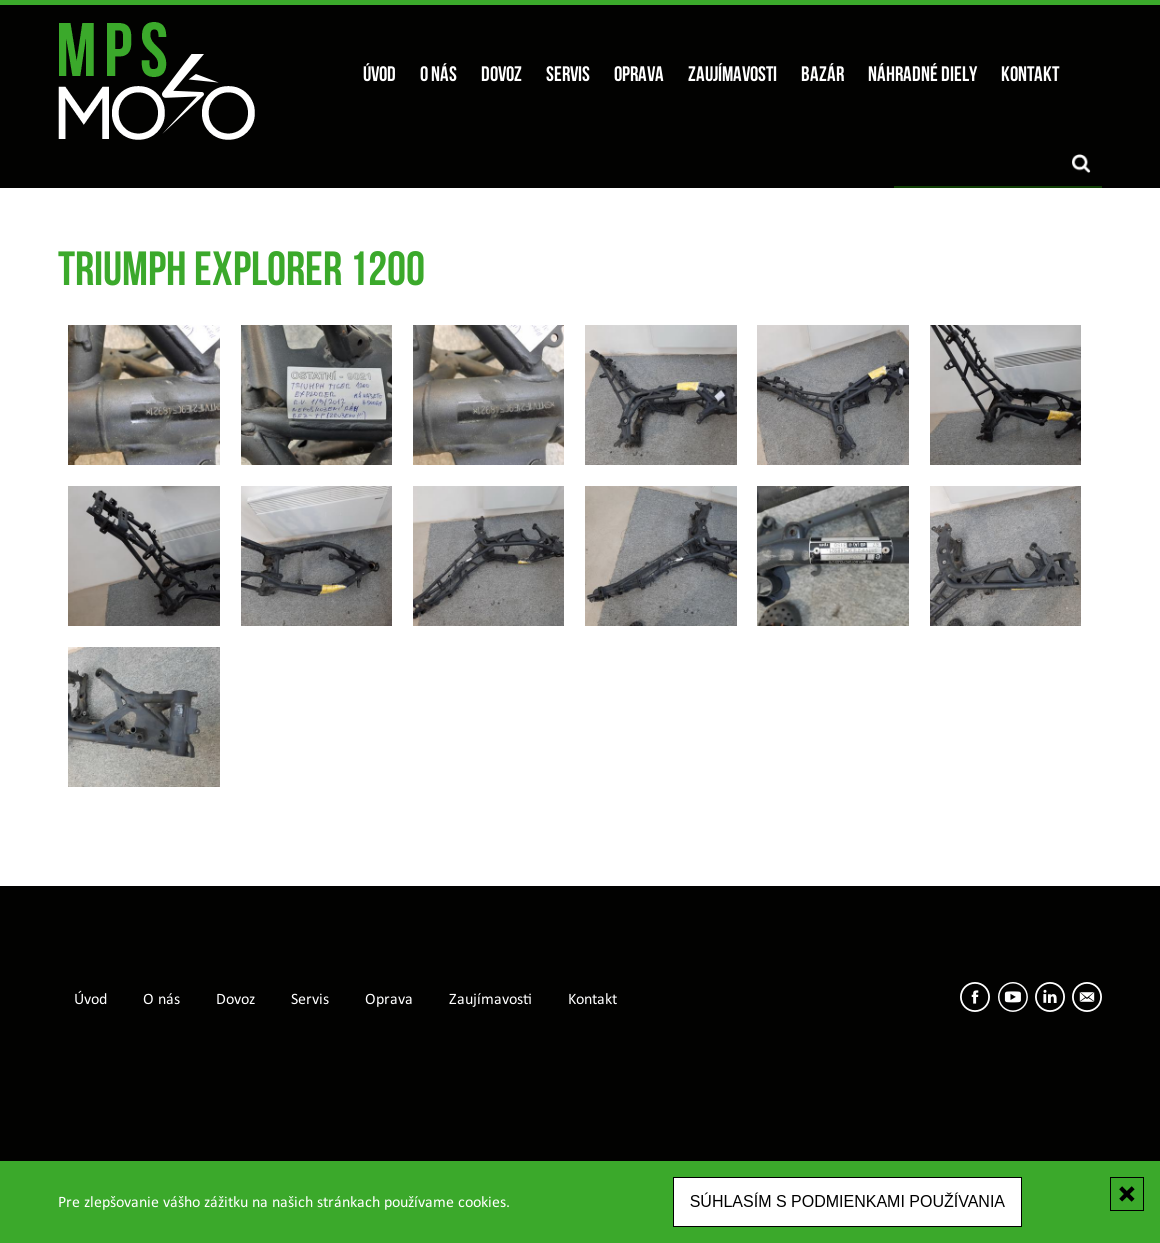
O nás (438, 75)
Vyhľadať (1081, 163)
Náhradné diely (922, 75)
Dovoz (501, 75)
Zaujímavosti (732, 75)
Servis (568, 75)
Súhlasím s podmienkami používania (847, 1201)
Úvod (379, 75)
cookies (482, 1203)
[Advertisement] (580, 1098)
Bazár (822, 75)
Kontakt (1030, 75)
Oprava (639, 75)
